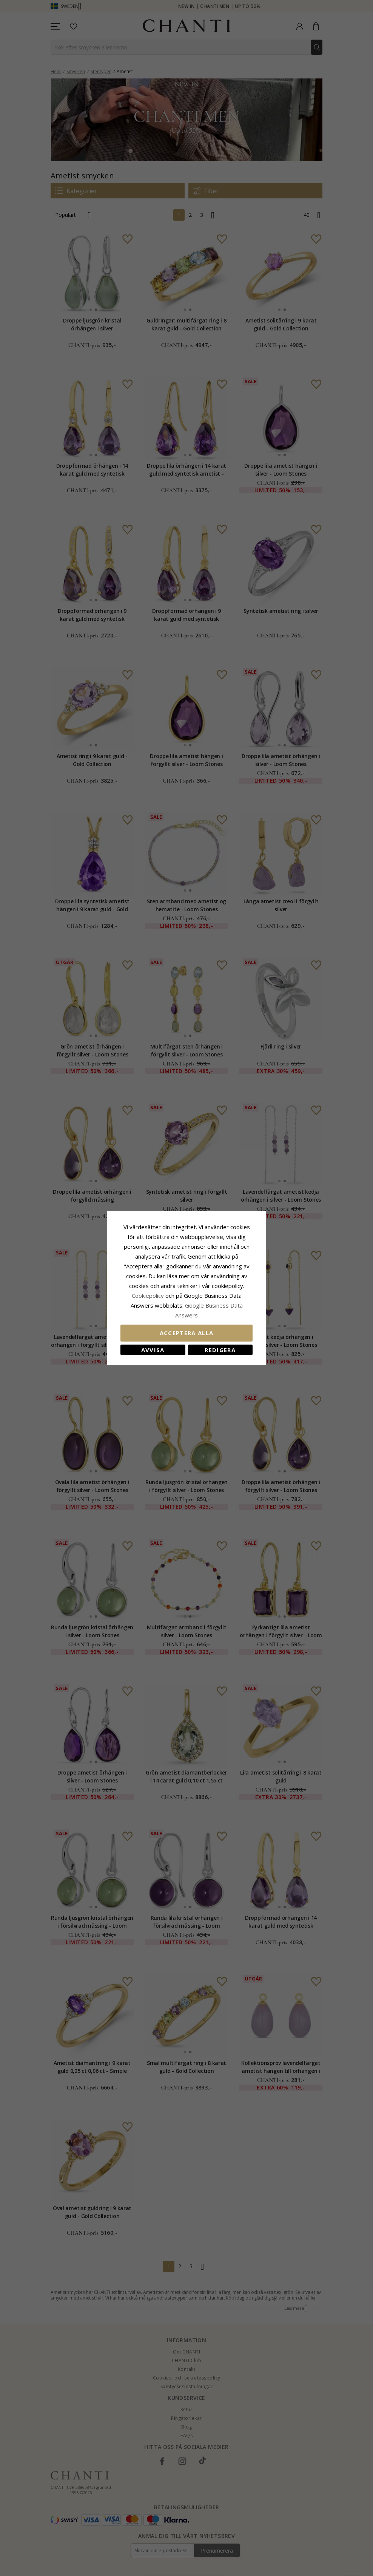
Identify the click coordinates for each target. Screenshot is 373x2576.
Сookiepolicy (148, 1295)
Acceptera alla (187, 1333)
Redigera (220, 1350)
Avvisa (153, 1350)
